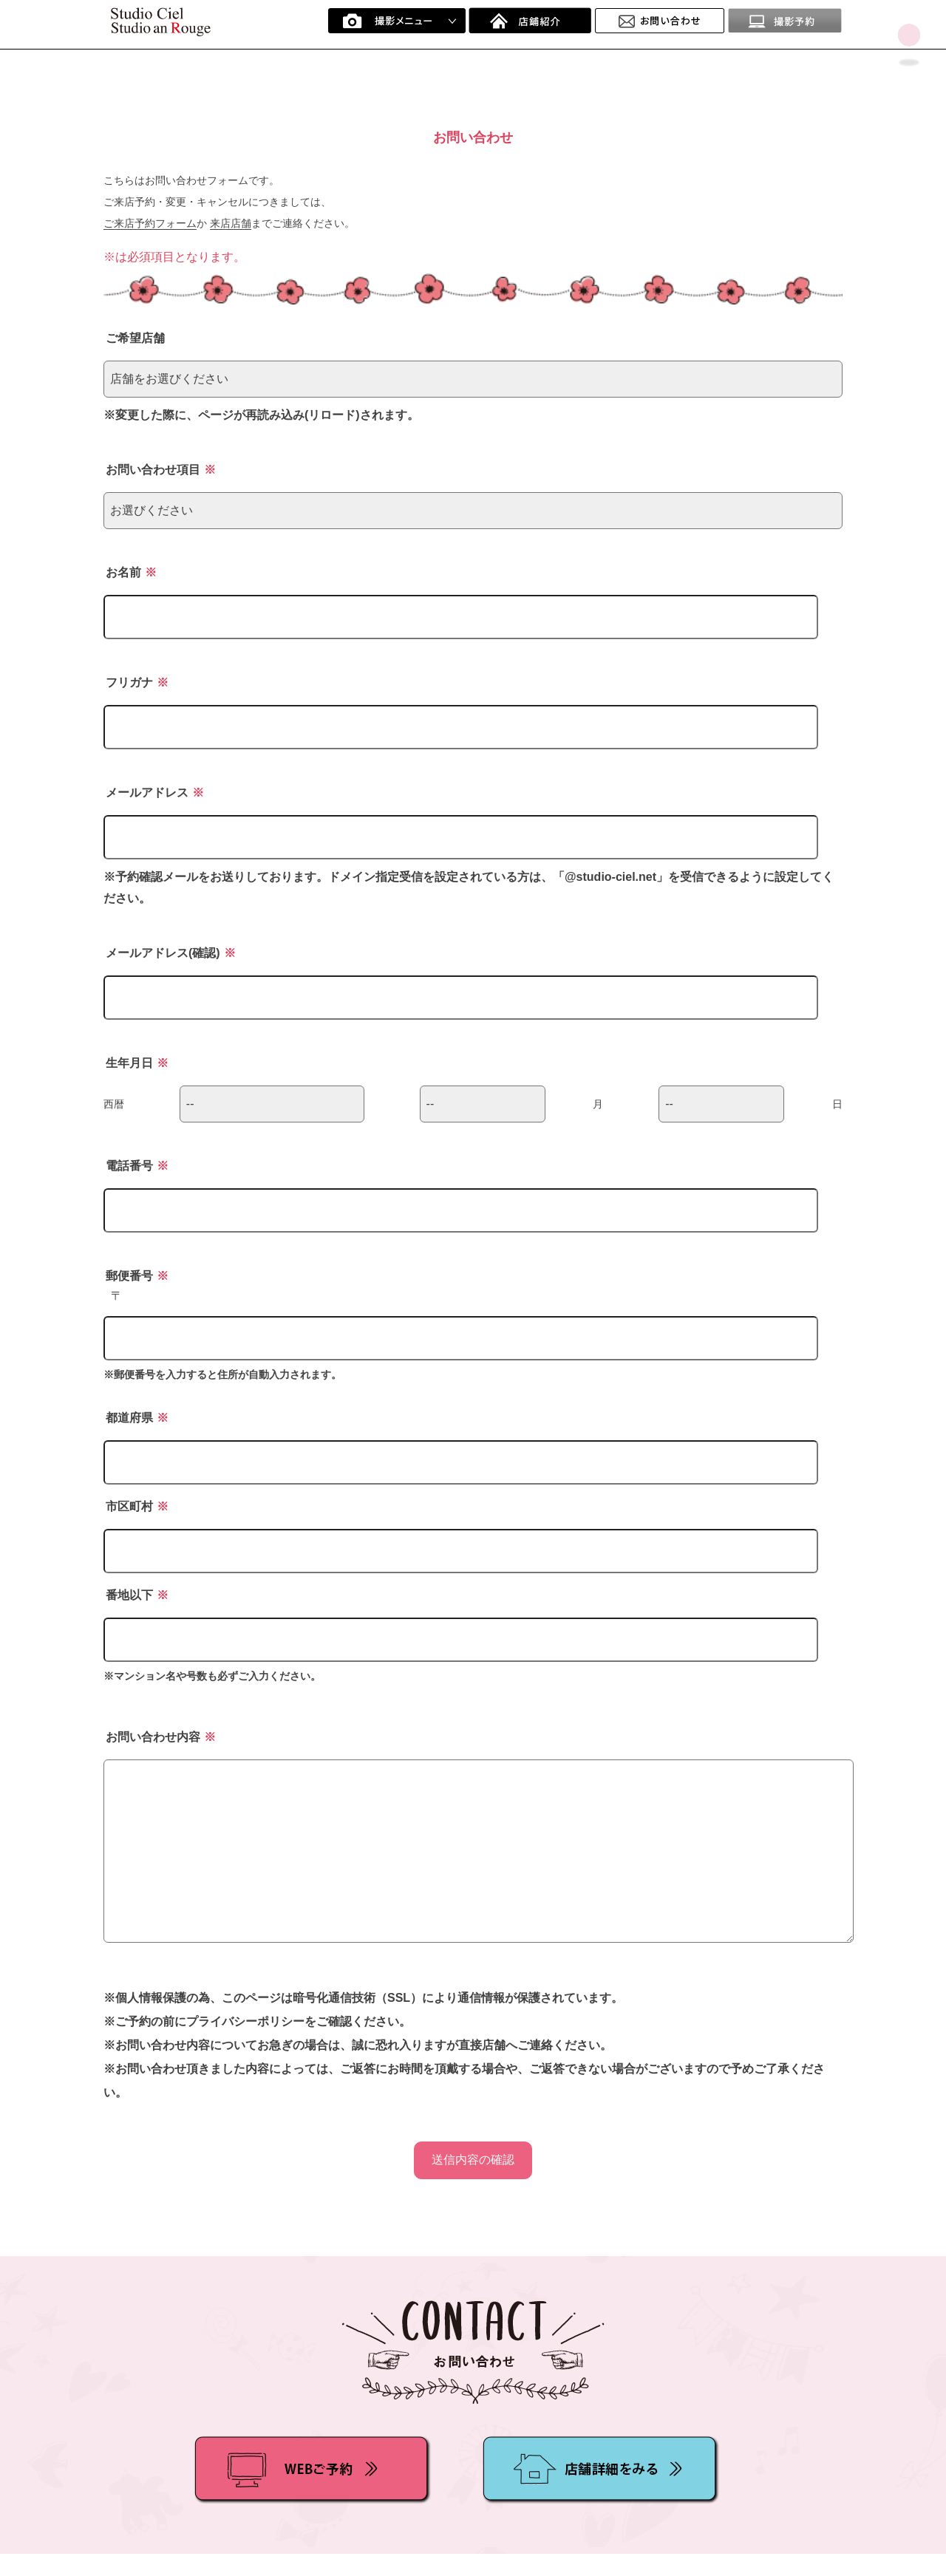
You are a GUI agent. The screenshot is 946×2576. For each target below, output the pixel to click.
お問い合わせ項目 (161, 469)
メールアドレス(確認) (171, 953)
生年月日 (137, 1063)
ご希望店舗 (135, 338)
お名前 (131, 572)
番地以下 (137, 1595)
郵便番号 (137, 1276)
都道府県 (137, 1417)
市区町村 (137, 1506)
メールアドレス (155, 792)
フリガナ (137, 682)
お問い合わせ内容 (161, 1737)
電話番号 (137, 1165)
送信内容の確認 (473, 2159)
